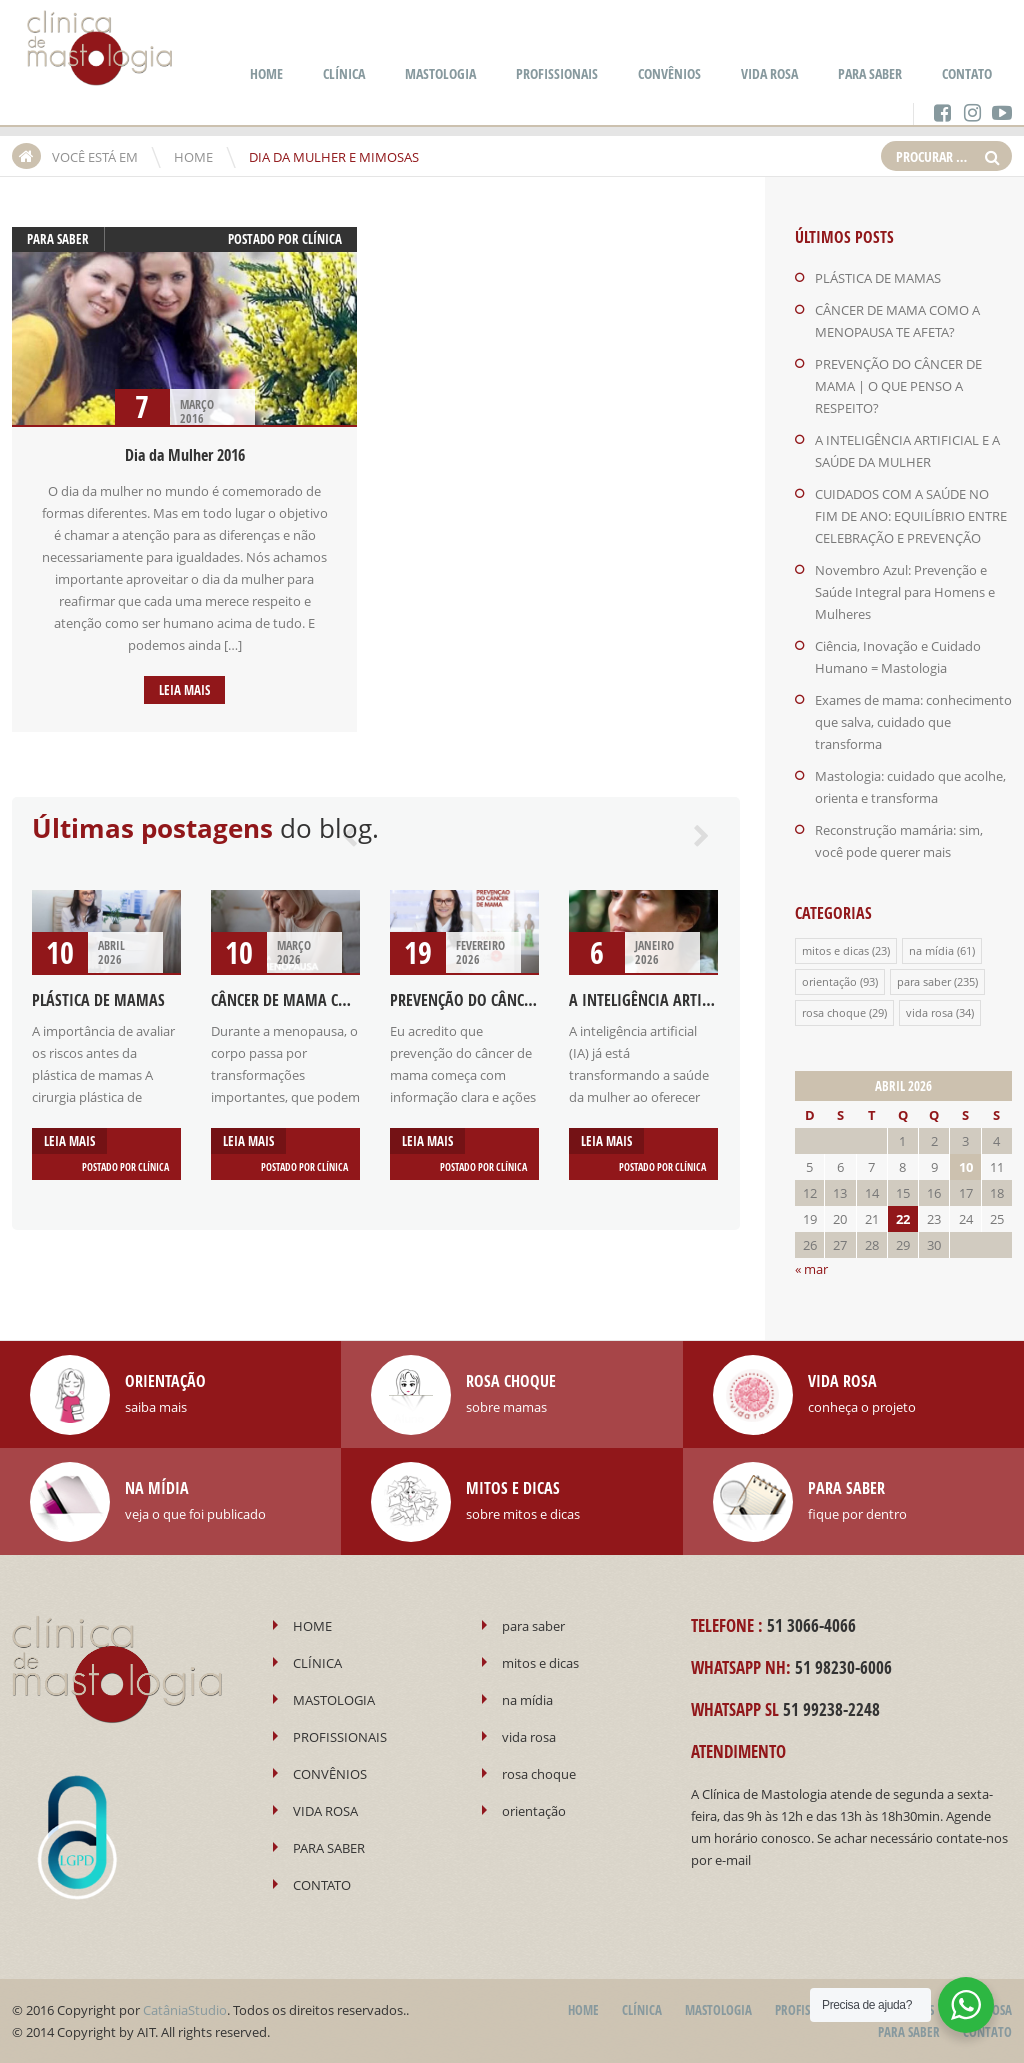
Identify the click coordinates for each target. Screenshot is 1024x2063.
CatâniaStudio (185, 2010)
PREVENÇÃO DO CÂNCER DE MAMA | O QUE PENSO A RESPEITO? (898, 386)
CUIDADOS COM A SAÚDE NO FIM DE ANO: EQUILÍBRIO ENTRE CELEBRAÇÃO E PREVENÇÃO (911, 516)
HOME (266, 73)
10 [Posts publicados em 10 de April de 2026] (966, 1167)
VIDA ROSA (769, 73)
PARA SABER (870, 73)
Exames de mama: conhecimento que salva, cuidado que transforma (913, 722)
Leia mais (184, 690)
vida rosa (929, 1012)
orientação (829, 981)
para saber (58, 239)
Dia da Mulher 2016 (185, 455)
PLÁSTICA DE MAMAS (98, 1000)
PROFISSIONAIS (557, 73)
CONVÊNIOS (669, 73)
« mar (811, 1269)
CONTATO (967, 73)
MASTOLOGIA (440, 73)
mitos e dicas (835, 950)
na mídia (931, 950)
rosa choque (834, 1012)
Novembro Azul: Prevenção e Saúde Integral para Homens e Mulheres (905, 592)
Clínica (322, 239)
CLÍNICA (344, 73)
